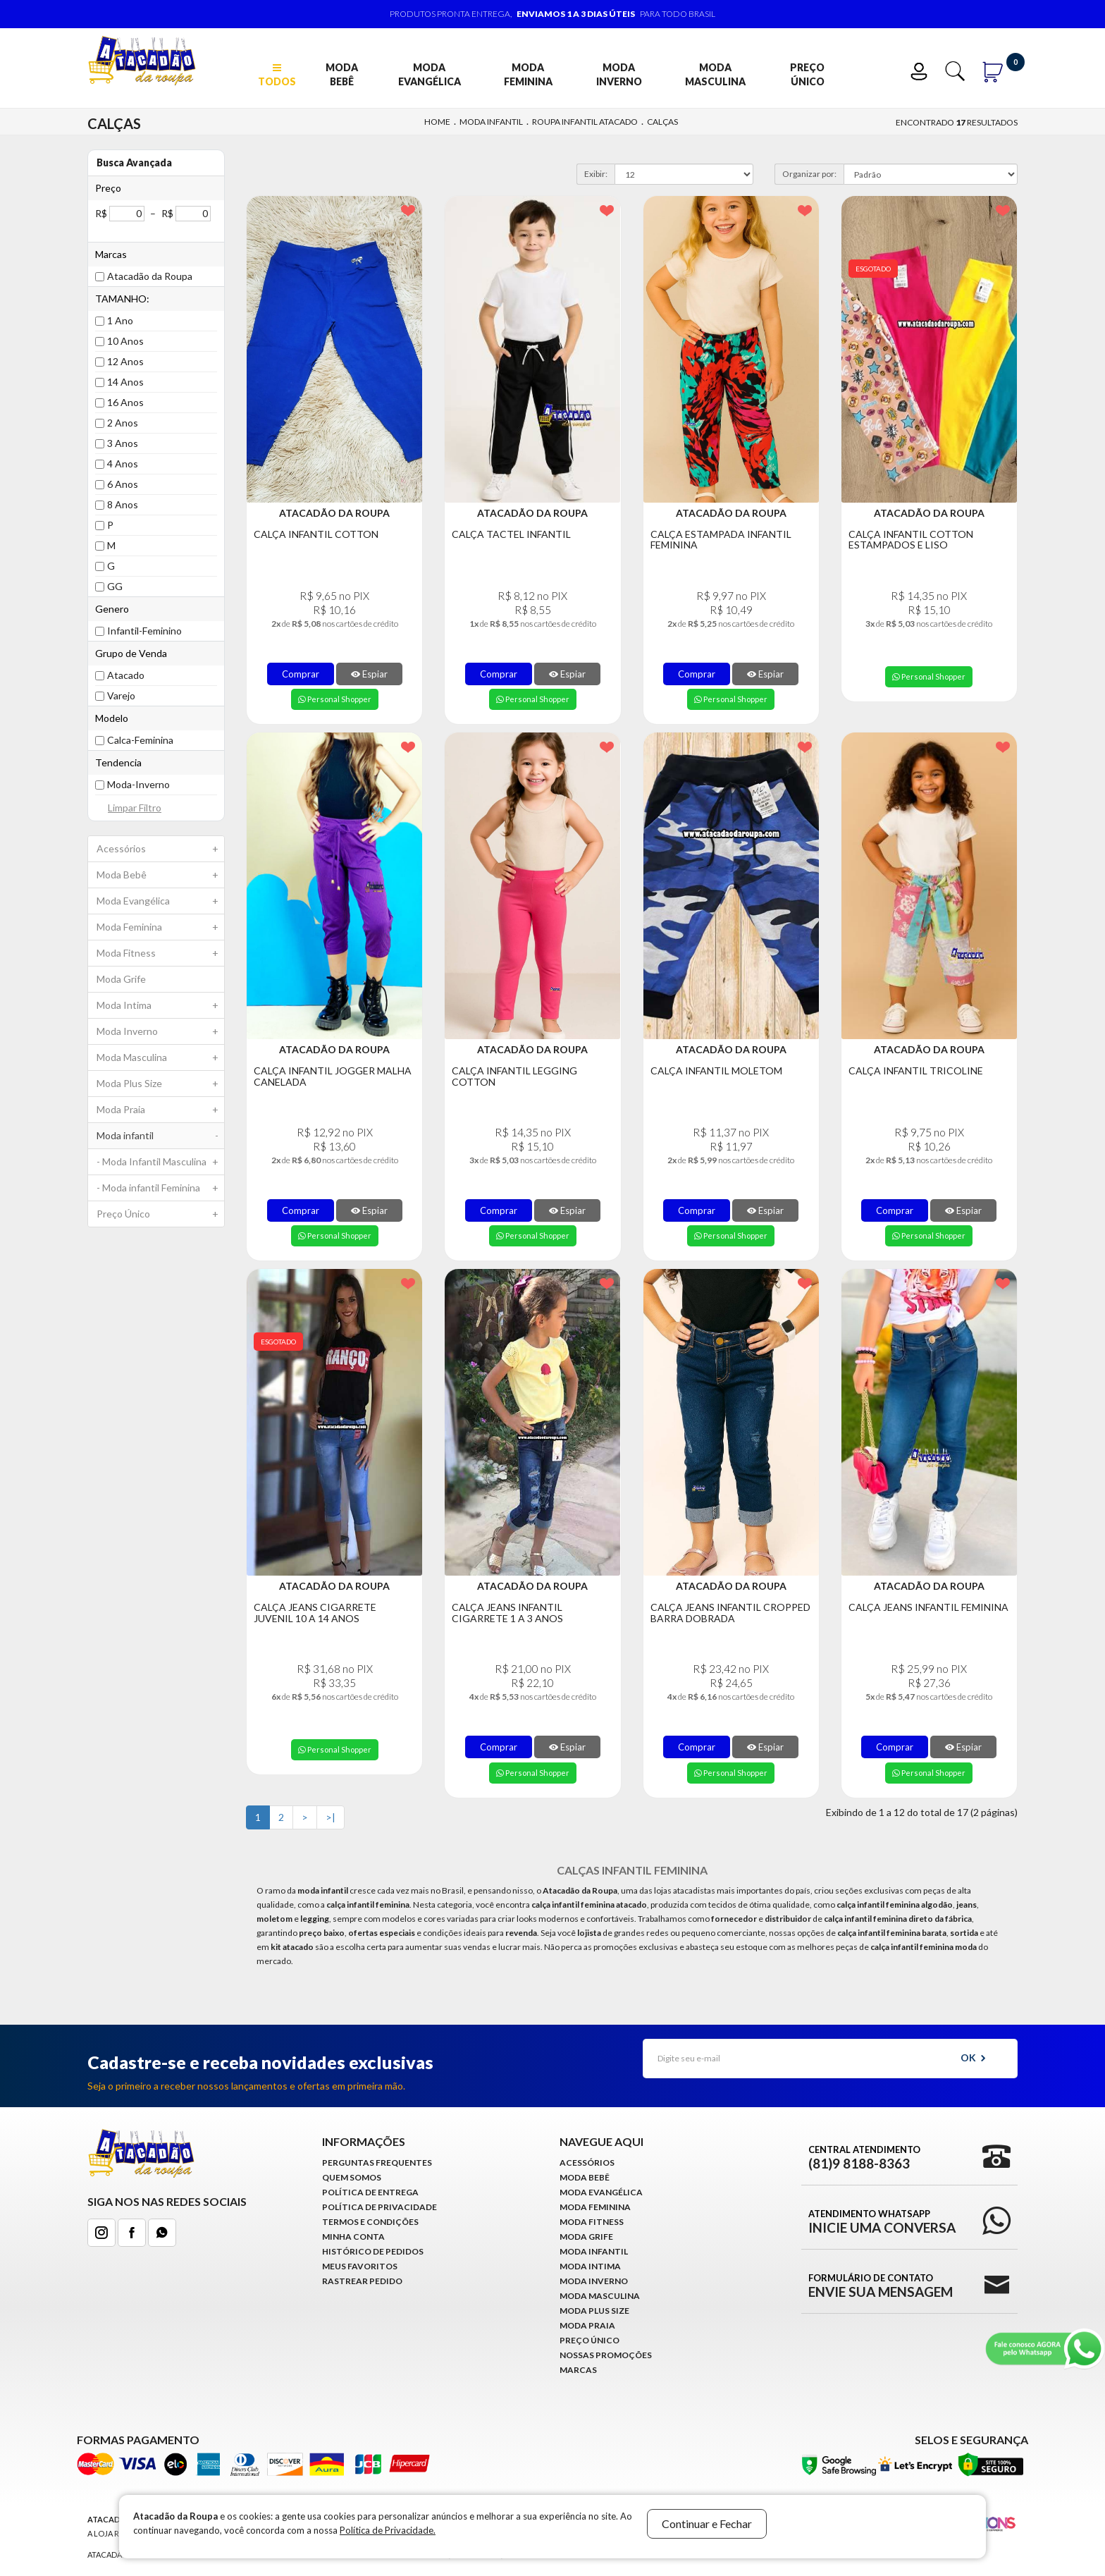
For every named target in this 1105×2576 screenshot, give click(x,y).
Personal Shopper (334, 699)
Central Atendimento (864, 2157)
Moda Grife (121, 979)
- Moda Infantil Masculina (160, 1161)
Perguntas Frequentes (377, 2162)
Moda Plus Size (160, 1083)
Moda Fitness (160, 953)
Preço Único (807, 74)
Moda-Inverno (138, 784)
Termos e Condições (370, 2221)
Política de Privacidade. (388, 2530)
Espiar (369, 674)
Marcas (578, 2370)
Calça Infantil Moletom (716, 1070)
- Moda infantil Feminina (160, 1188)
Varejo (121, 695)
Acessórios (160, 848)
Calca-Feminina (140, 740)
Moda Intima (160, 1005)
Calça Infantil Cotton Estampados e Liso (910, 540)
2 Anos (122, 423)
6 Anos (122, 484)
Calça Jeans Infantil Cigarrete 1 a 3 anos (507, 1613)
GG (115, 586)
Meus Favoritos (359, 2266)
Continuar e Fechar (707, 2523)
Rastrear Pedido (362, 2281)
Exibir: (595, 173)
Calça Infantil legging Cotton (514, 1076)
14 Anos (125, 382)
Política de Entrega (370, 2192)
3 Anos (122, 443)
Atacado (125, 675)
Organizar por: (809, 173)
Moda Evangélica (429, 74)
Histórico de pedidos (373, 2251)
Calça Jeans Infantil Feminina (928, 1607)
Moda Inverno (619, 74)
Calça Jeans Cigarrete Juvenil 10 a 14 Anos (315, 1613)
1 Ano (120, 320)
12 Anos (125, 361)
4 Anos (122, 464)
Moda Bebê (342, 74)
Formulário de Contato (880, 2285)
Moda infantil (491, 121)
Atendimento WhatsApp (882, 2221)
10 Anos (125, 341)
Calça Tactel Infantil (511, 534)
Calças (662, 121)
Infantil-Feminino (144, 631)
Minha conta (353, 2236)
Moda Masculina (715, 74)
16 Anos (125, 402)
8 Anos (122, 504)
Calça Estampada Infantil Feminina (720, 540)
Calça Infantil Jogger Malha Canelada (333, 1076)
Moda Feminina (528, 74)
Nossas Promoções (606, 2355)
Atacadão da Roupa (149, 276)
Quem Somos (351, 2177)
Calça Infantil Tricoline (915, 1070)
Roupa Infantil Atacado (585, 121)
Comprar (300, 674)
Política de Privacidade (379, 2207)
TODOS (277, 75)
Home (437, 121)
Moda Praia (160, 1109)
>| (330, 1817)
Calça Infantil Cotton (316, 534)
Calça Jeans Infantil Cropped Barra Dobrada (730, 1613)
